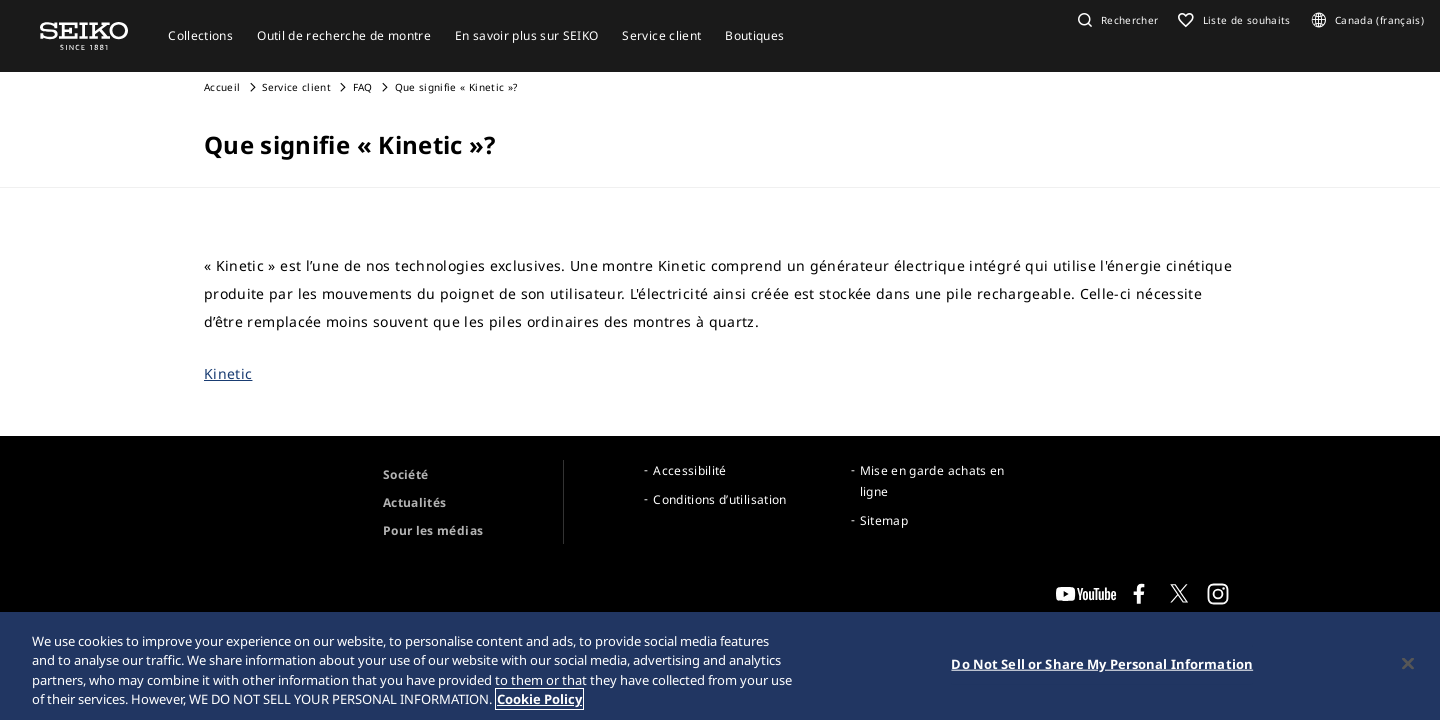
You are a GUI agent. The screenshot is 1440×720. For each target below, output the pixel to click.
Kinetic (228, 373)
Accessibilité (690, 470)
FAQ (363, 87)
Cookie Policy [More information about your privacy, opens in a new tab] (539, 700)
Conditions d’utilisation (719, 499)
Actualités (415, 502)
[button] (1116, 20)
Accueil (222, 87)
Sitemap (884, 520)
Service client (296, 87)
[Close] (1408, 664)
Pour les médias (433, 530)
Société (405, 474)
